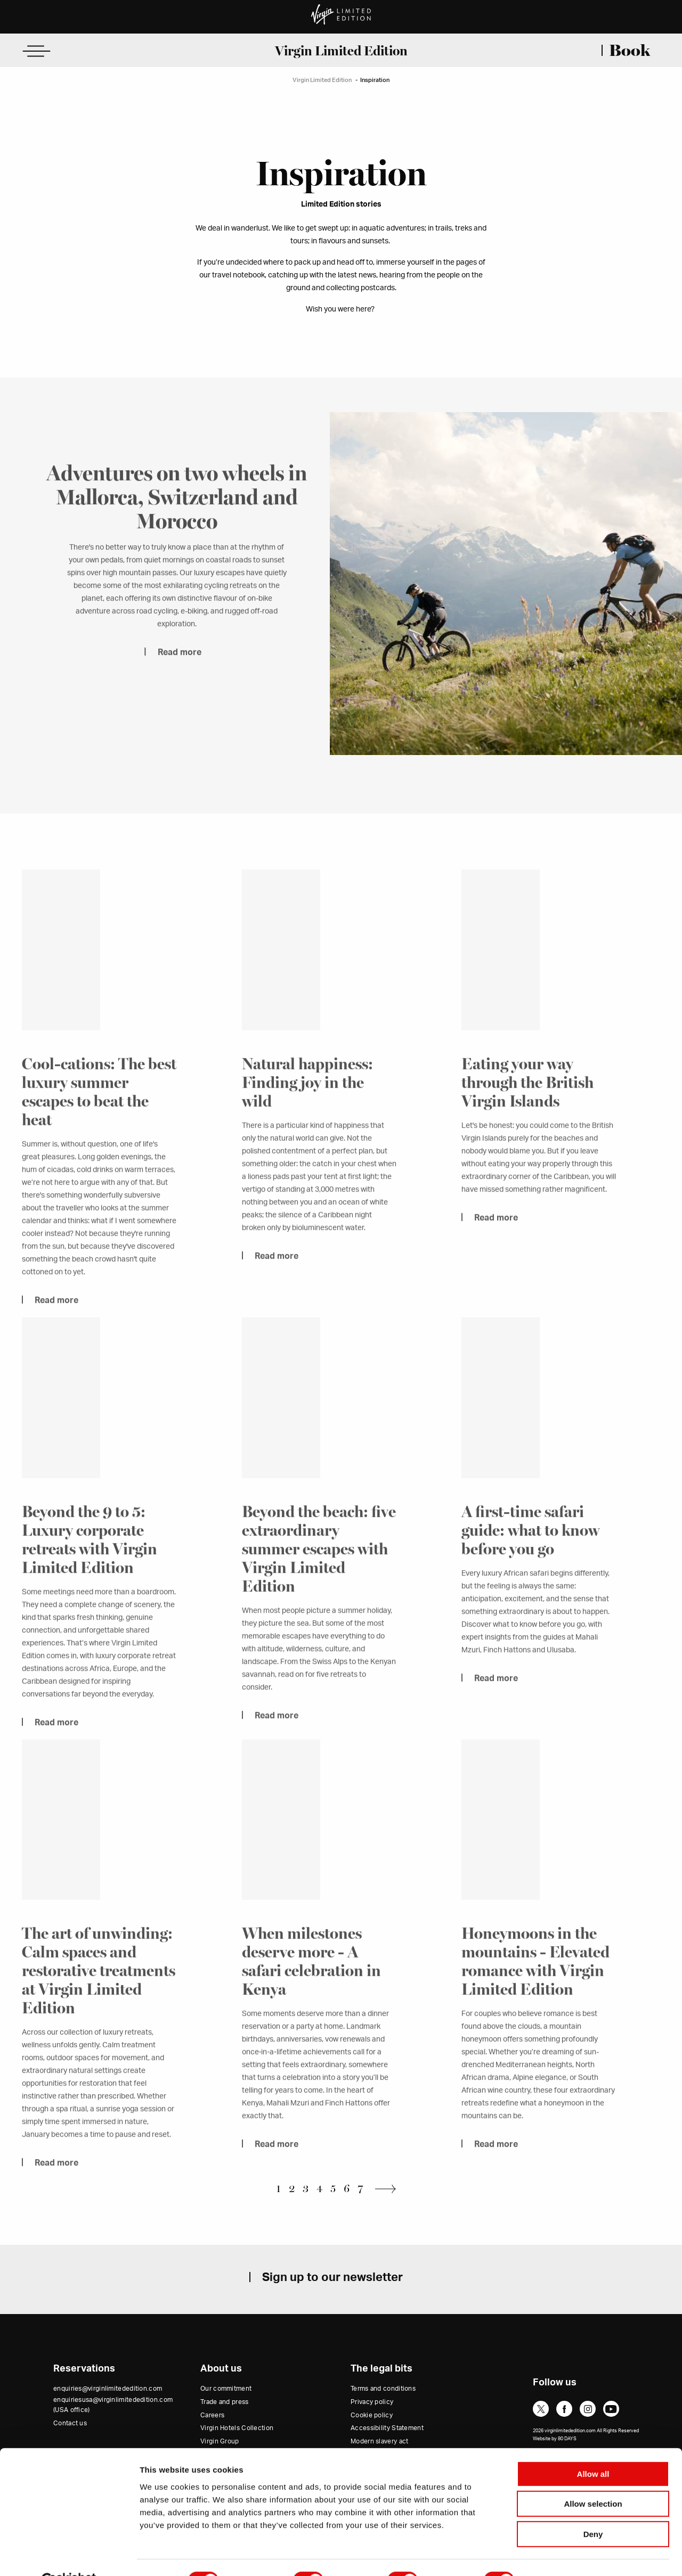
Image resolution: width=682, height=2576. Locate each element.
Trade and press (224, 2402)
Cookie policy (372, 2415)
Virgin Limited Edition (341, 51)
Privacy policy (372, 2402)
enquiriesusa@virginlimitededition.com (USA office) (113, 2405)
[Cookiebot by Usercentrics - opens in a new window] (69, 2555)
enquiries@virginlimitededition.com (107, 2388)
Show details (559, 2554)
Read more (179, 668)
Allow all (593, 2448)
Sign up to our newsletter (332, 2277)
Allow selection (593, 2478)
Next (388, 2189)
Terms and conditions (383, 2388)
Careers (212, 2415)
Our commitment (225, 2388)
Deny (593, 2508)
